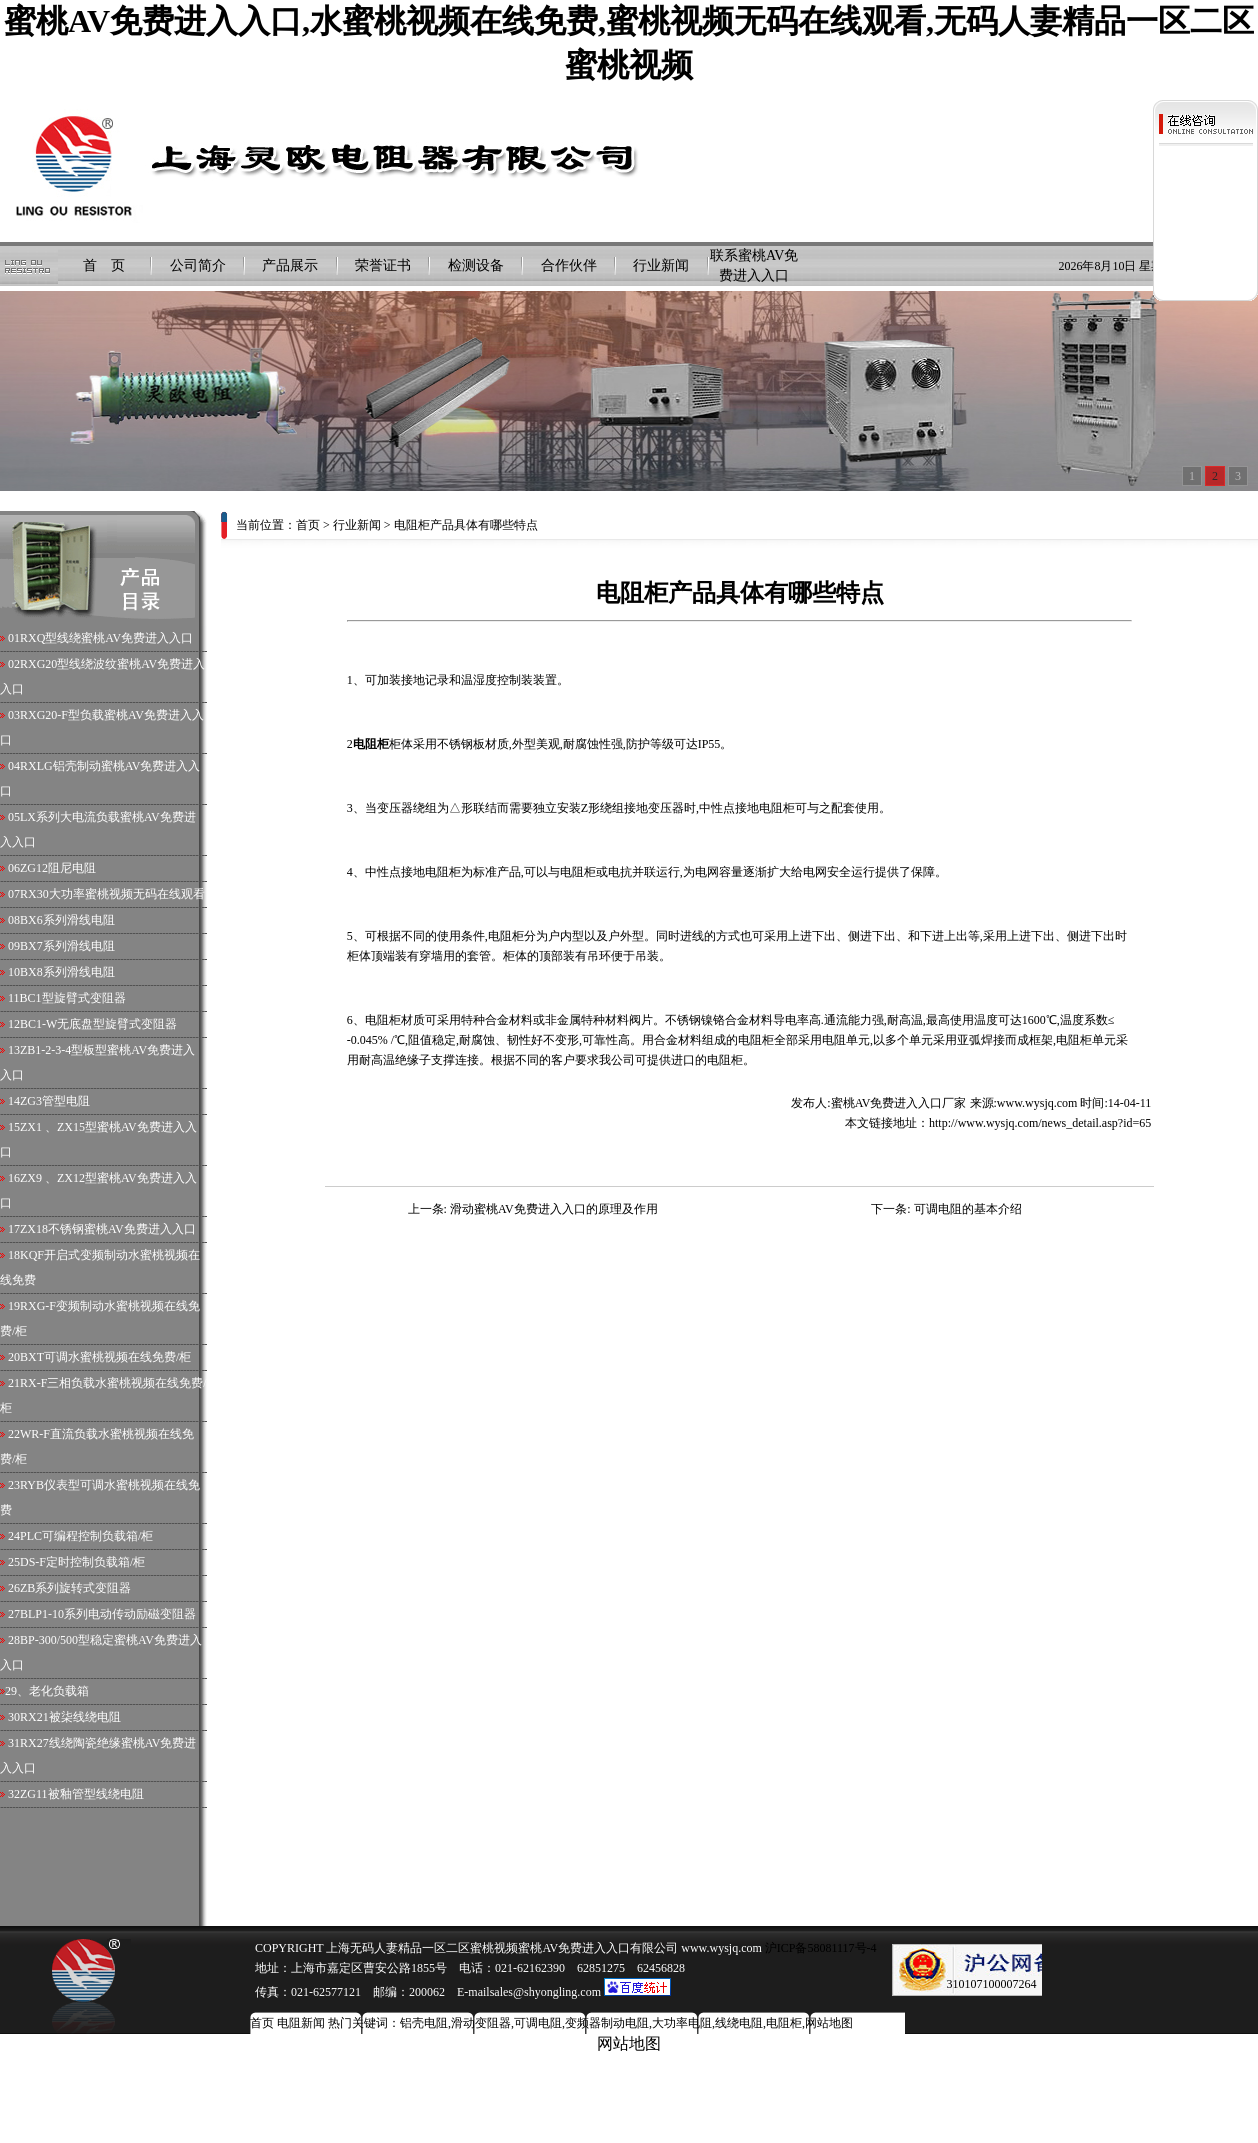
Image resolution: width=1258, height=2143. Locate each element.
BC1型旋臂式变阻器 (73, 998)
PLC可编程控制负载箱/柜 (86, 1536)
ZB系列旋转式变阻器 (75, 1588)
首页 (308, 525)
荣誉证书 (383, 265)
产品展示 (290, 265)
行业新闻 (661, 265)
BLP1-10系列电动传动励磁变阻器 (108, 1614)
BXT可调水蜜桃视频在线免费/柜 (105, 1357)
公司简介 (198, 265)
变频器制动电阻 (607, 2023)
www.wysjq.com (1037, 1103)
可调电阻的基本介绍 (968, 1209)
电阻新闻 (301, 2023)
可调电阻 (538, 2023)
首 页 (104, 265)
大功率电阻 (682, 2023)
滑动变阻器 (481, 2023)
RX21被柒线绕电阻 (70, 1717)
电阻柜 (784, 2023)
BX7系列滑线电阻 (67, 946)
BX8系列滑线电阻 (67, 972)
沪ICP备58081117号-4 (819, 1948)
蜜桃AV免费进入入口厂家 (899, 1103)
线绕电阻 (739, 2023)
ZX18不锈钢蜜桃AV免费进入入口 (108, 1229)
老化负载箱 (59, 1691)
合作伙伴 (569, 265)
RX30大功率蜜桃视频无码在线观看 (112, 894)
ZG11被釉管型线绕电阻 (82, 1794)
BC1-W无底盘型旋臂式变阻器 (98, 1024)
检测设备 (476, 265)
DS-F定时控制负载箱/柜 (82, 1562)
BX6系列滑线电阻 (67, 920)
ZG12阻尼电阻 (58, 868)
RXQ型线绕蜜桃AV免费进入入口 (106, 638)
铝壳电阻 (424, 2023)
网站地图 (829, 2023)
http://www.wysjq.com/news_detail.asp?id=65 (1040, 1123)
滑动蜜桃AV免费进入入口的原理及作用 (554, 1209)
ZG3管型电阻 (55, 1101)
